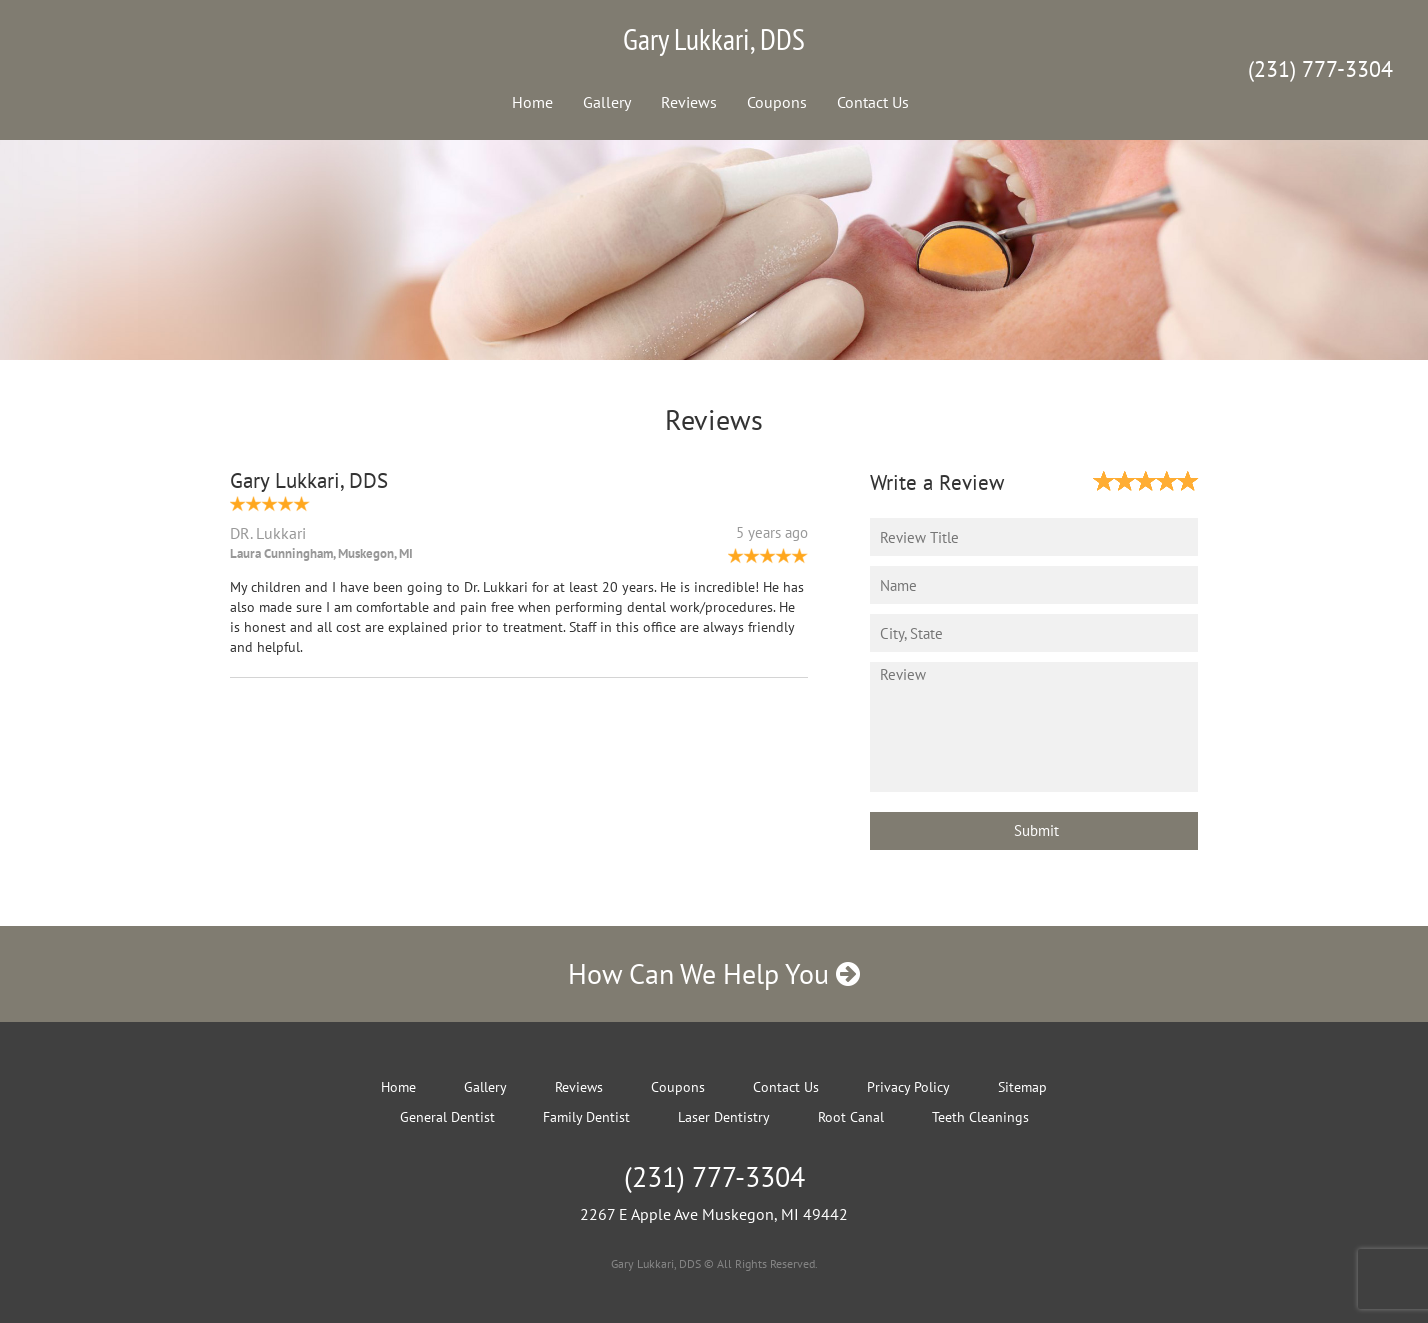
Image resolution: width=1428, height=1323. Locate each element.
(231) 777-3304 (1320, 69)
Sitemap (1022, 1087)
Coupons (777, 102)
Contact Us (873, 102)
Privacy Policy (908, 1087)
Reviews (689, 102)
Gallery (607, 102)
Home (532, 102)
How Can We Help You (714, 973)
